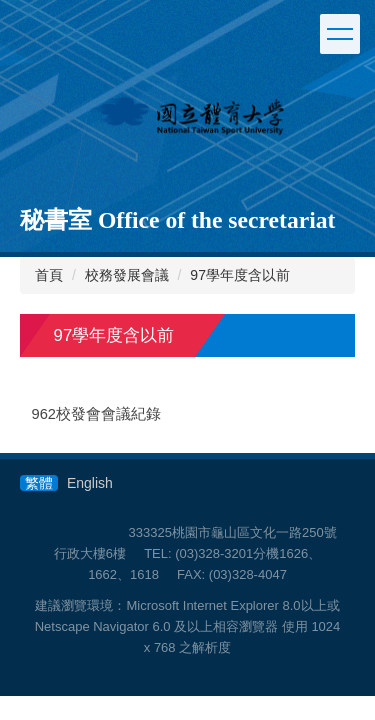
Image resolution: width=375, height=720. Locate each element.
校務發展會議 (127, 275)
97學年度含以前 (240, 275)
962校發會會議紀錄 (97, 414)
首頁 (49, 275)
